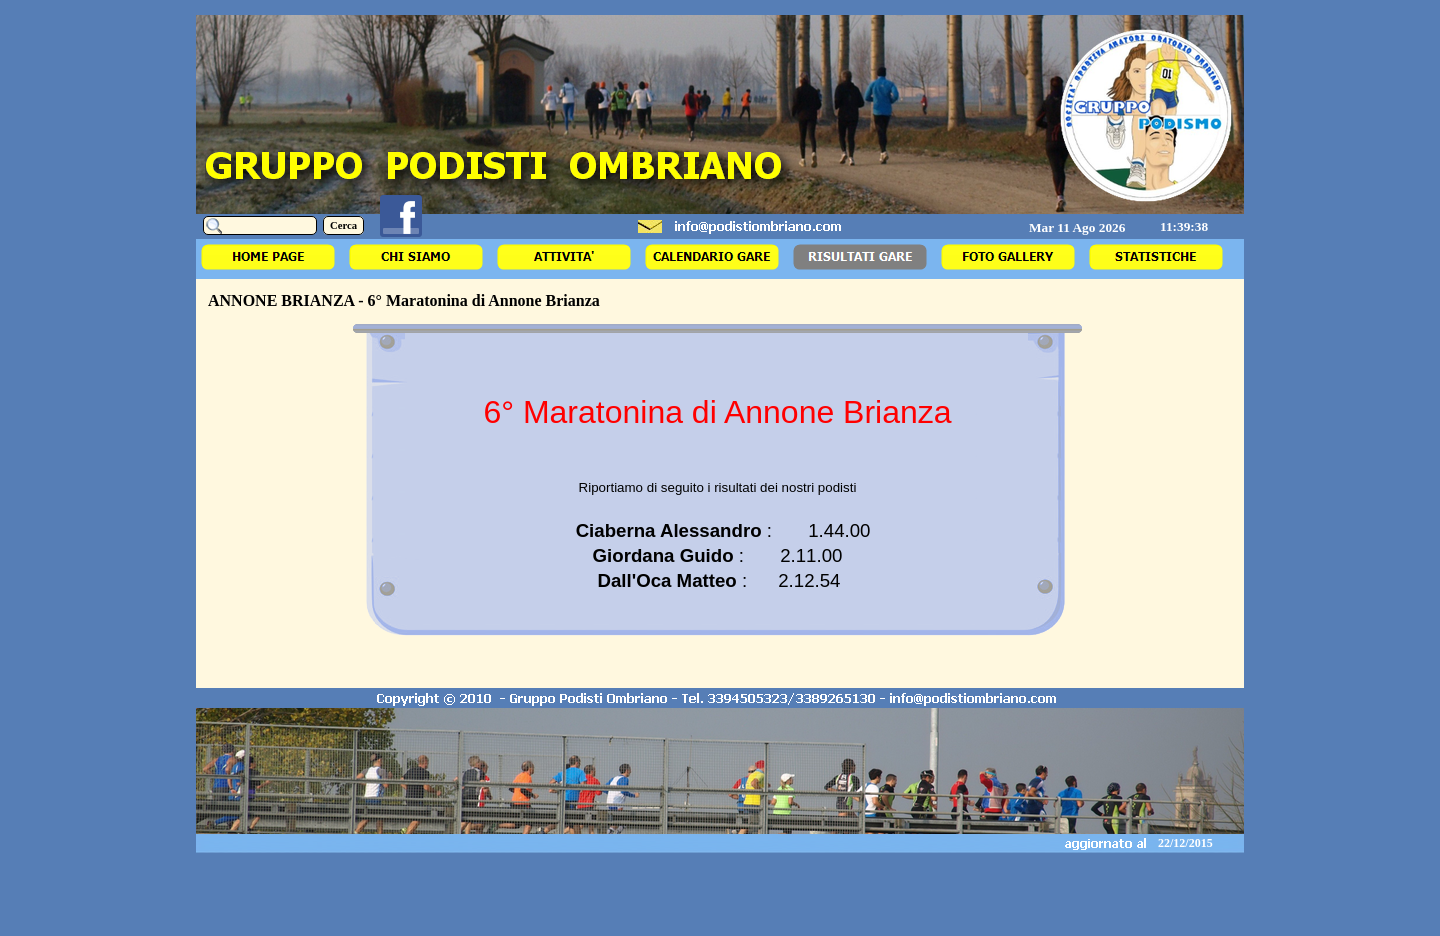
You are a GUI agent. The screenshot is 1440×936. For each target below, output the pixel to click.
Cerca (343, 225)
